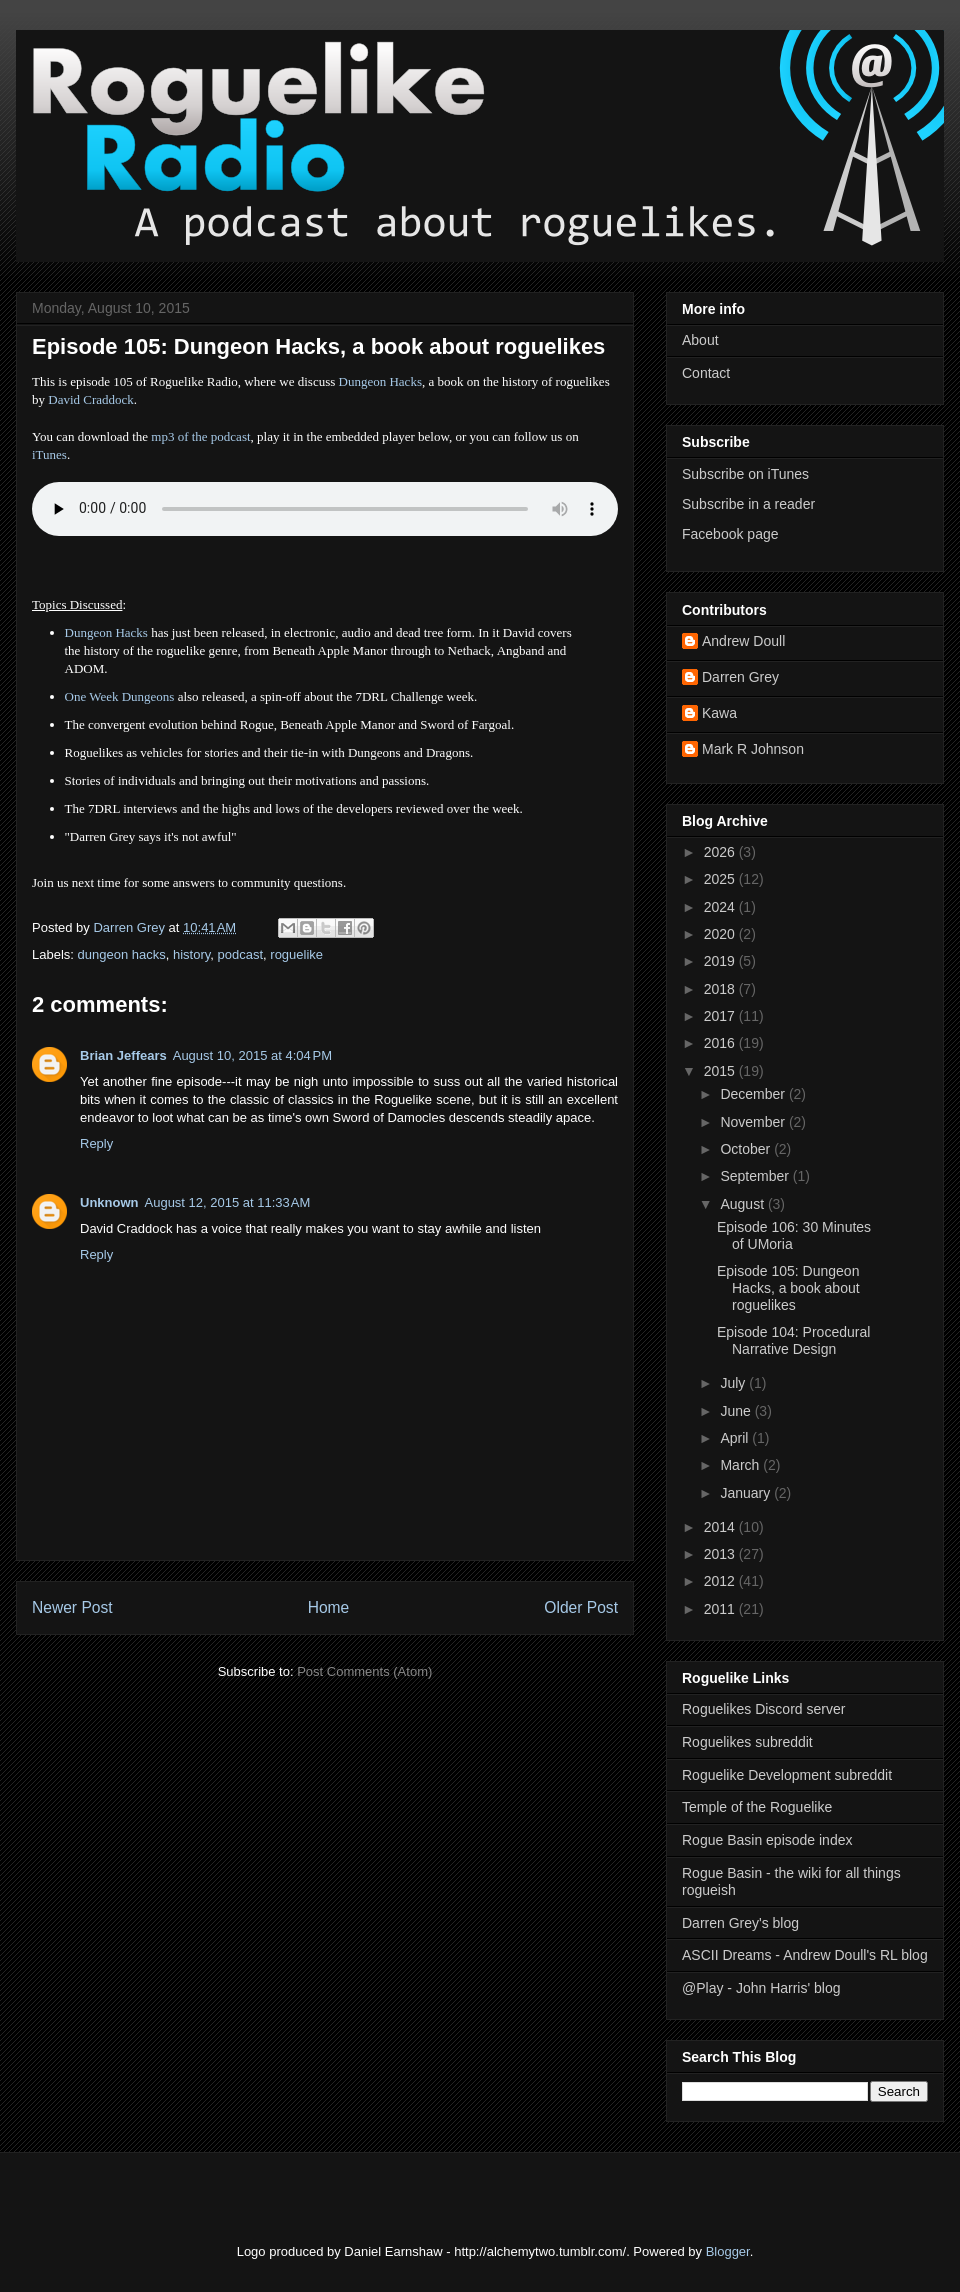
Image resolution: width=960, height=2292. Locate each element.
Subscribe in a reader (748, 504)
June (737, 1411)
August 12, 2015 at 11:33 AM (228, 1202)
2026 (721, 852)
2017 (721, 1016)
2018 (721, 989)
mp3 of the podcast (200, 436)
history (191, 954)
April (736, 1438)
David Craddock (91, 399)
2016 (721, 1043)
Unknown (109, 1202)
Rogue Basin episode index (767, 1840)
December (754, 1094)
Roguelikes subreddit (747, 1742)
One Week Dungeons (120, 696)
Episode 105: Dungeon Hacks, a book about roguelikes (788, 1288)
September (756, 1176)
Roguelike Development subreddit (787, 1775)
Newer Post (72, 1607)
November (754, 1122)
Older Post (581, 1607)
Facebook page (730, 534)
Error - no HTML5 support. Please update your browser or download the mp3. (325, 509)
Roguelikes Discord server (763, 1709)
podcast (241, 954)
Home (329, 1607)
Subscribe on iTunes (745, 474)
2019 (721, 961)
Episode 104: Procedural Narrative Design (793, 1340)
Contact (706, 373)
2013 (721, 1554)
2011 (721, 1609)
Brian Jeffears (123, 1055)
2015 (721, 1071)
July (734, 1383)
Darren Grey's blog (740, 1923)
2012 (721, 1581)
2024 (721, 907)
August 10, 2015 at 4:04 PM (252, 1055)
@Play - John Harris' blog (761, 1988)
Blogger (728, 2251)
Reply (96, 1143)
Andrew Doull (743, 641)
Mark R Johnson (753, 749)
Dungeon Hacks (380, 381)
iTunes (49, 454)
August (743, 1204)
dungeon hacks (122, 954)
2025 (721, 879)
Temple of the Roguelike (757, 1807)
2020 (721, 934)
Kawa (719, 713)
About (700, 340)
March (741, 1465)
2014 (721, 1527)
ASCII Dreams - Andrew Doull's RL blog (805, 1955)
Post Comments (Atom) (364, 1671)
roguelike (296, 954)
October (747, 1149)
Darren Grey (740, 677)
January (747, 1493)
